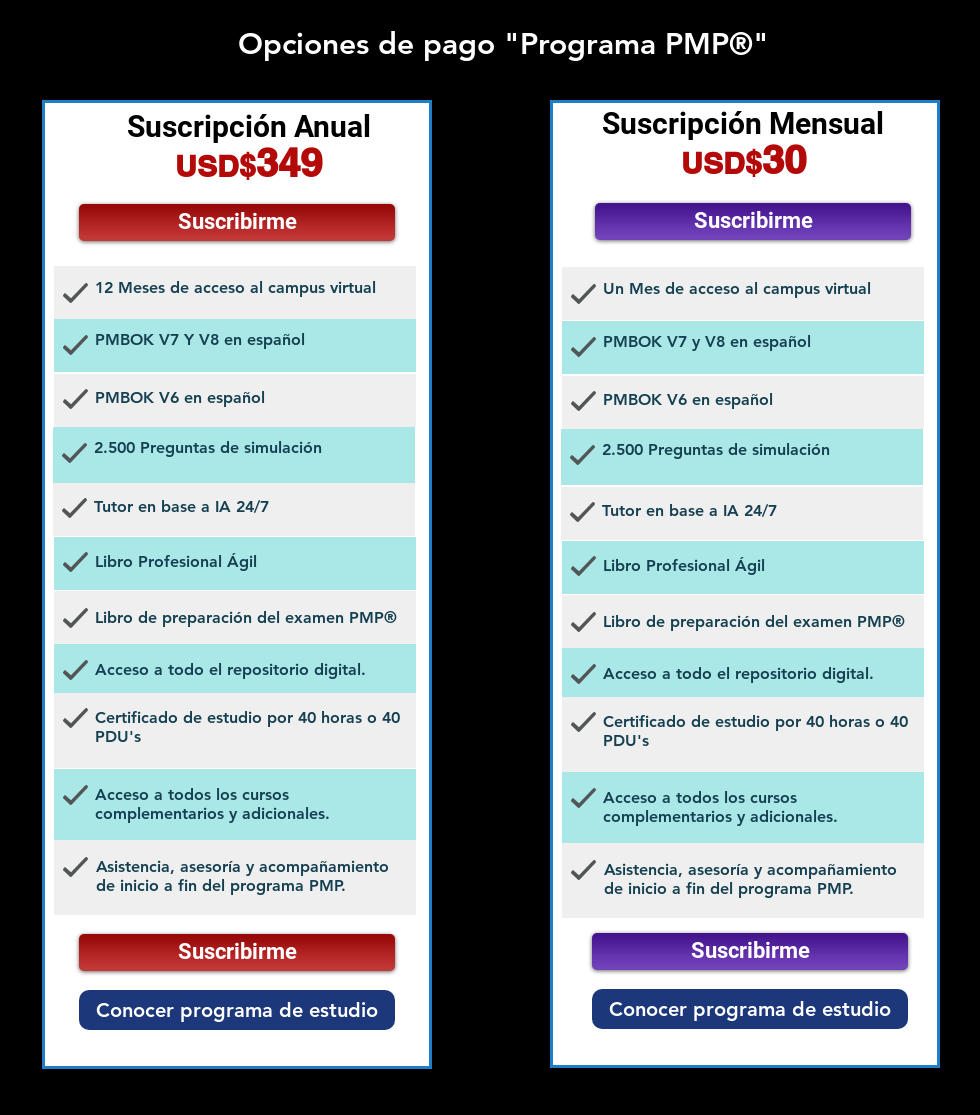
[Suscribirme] (237, 222)
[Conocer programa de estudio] (237, 1010)
